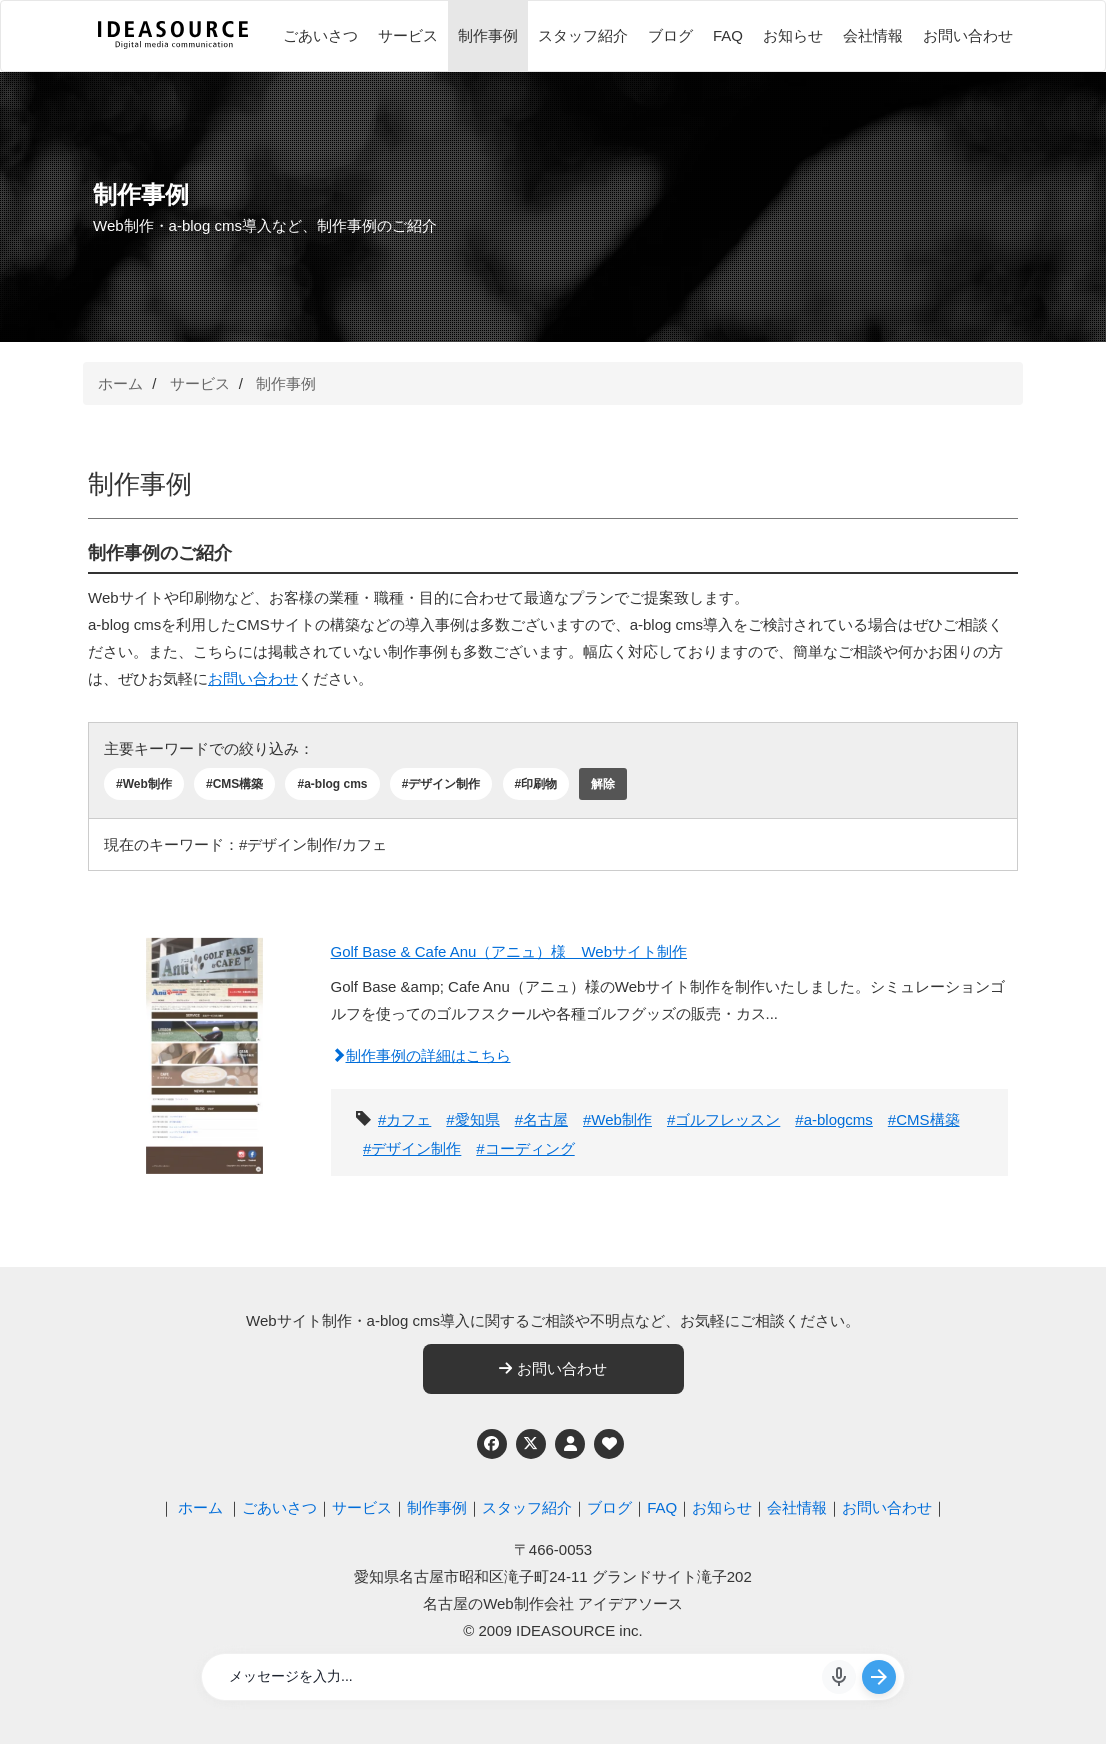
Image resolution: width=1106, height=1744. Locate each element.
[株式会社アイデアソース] (173, 46)
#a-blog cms (332, 784)
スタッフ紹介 (583, 35)
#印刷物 (536, 784)
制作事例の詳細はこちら (421, 1055)
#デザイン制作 (441, 784)
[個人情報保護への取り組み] (570, 1444)
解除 (603, 784)
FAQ (728, 35)
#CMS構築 (234, 784)
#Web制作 (144, 784)
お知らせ (793, 35)
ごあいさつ (320, 35)
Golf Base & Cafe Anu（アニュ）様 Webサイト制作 (509, 951)
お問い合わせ (968, 35)
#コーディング (525, 1148)
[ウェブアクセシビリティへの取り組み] (609, 1444)
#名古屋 (541, 1119)
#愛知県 (472, 1119)
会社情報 (873, 35)
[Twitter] (531, 1444)
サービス (408, 35)
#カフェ (404, 1119)
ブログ (670, 35)
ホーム (120, 383)
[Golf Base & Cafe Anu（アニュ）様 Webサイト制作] (204, 1053)
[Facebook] (492, 1444)
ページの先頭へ (1064, 1702)
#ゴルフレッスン (723, 1119)
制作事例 (488, 35)
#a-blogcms (834, 1119)
